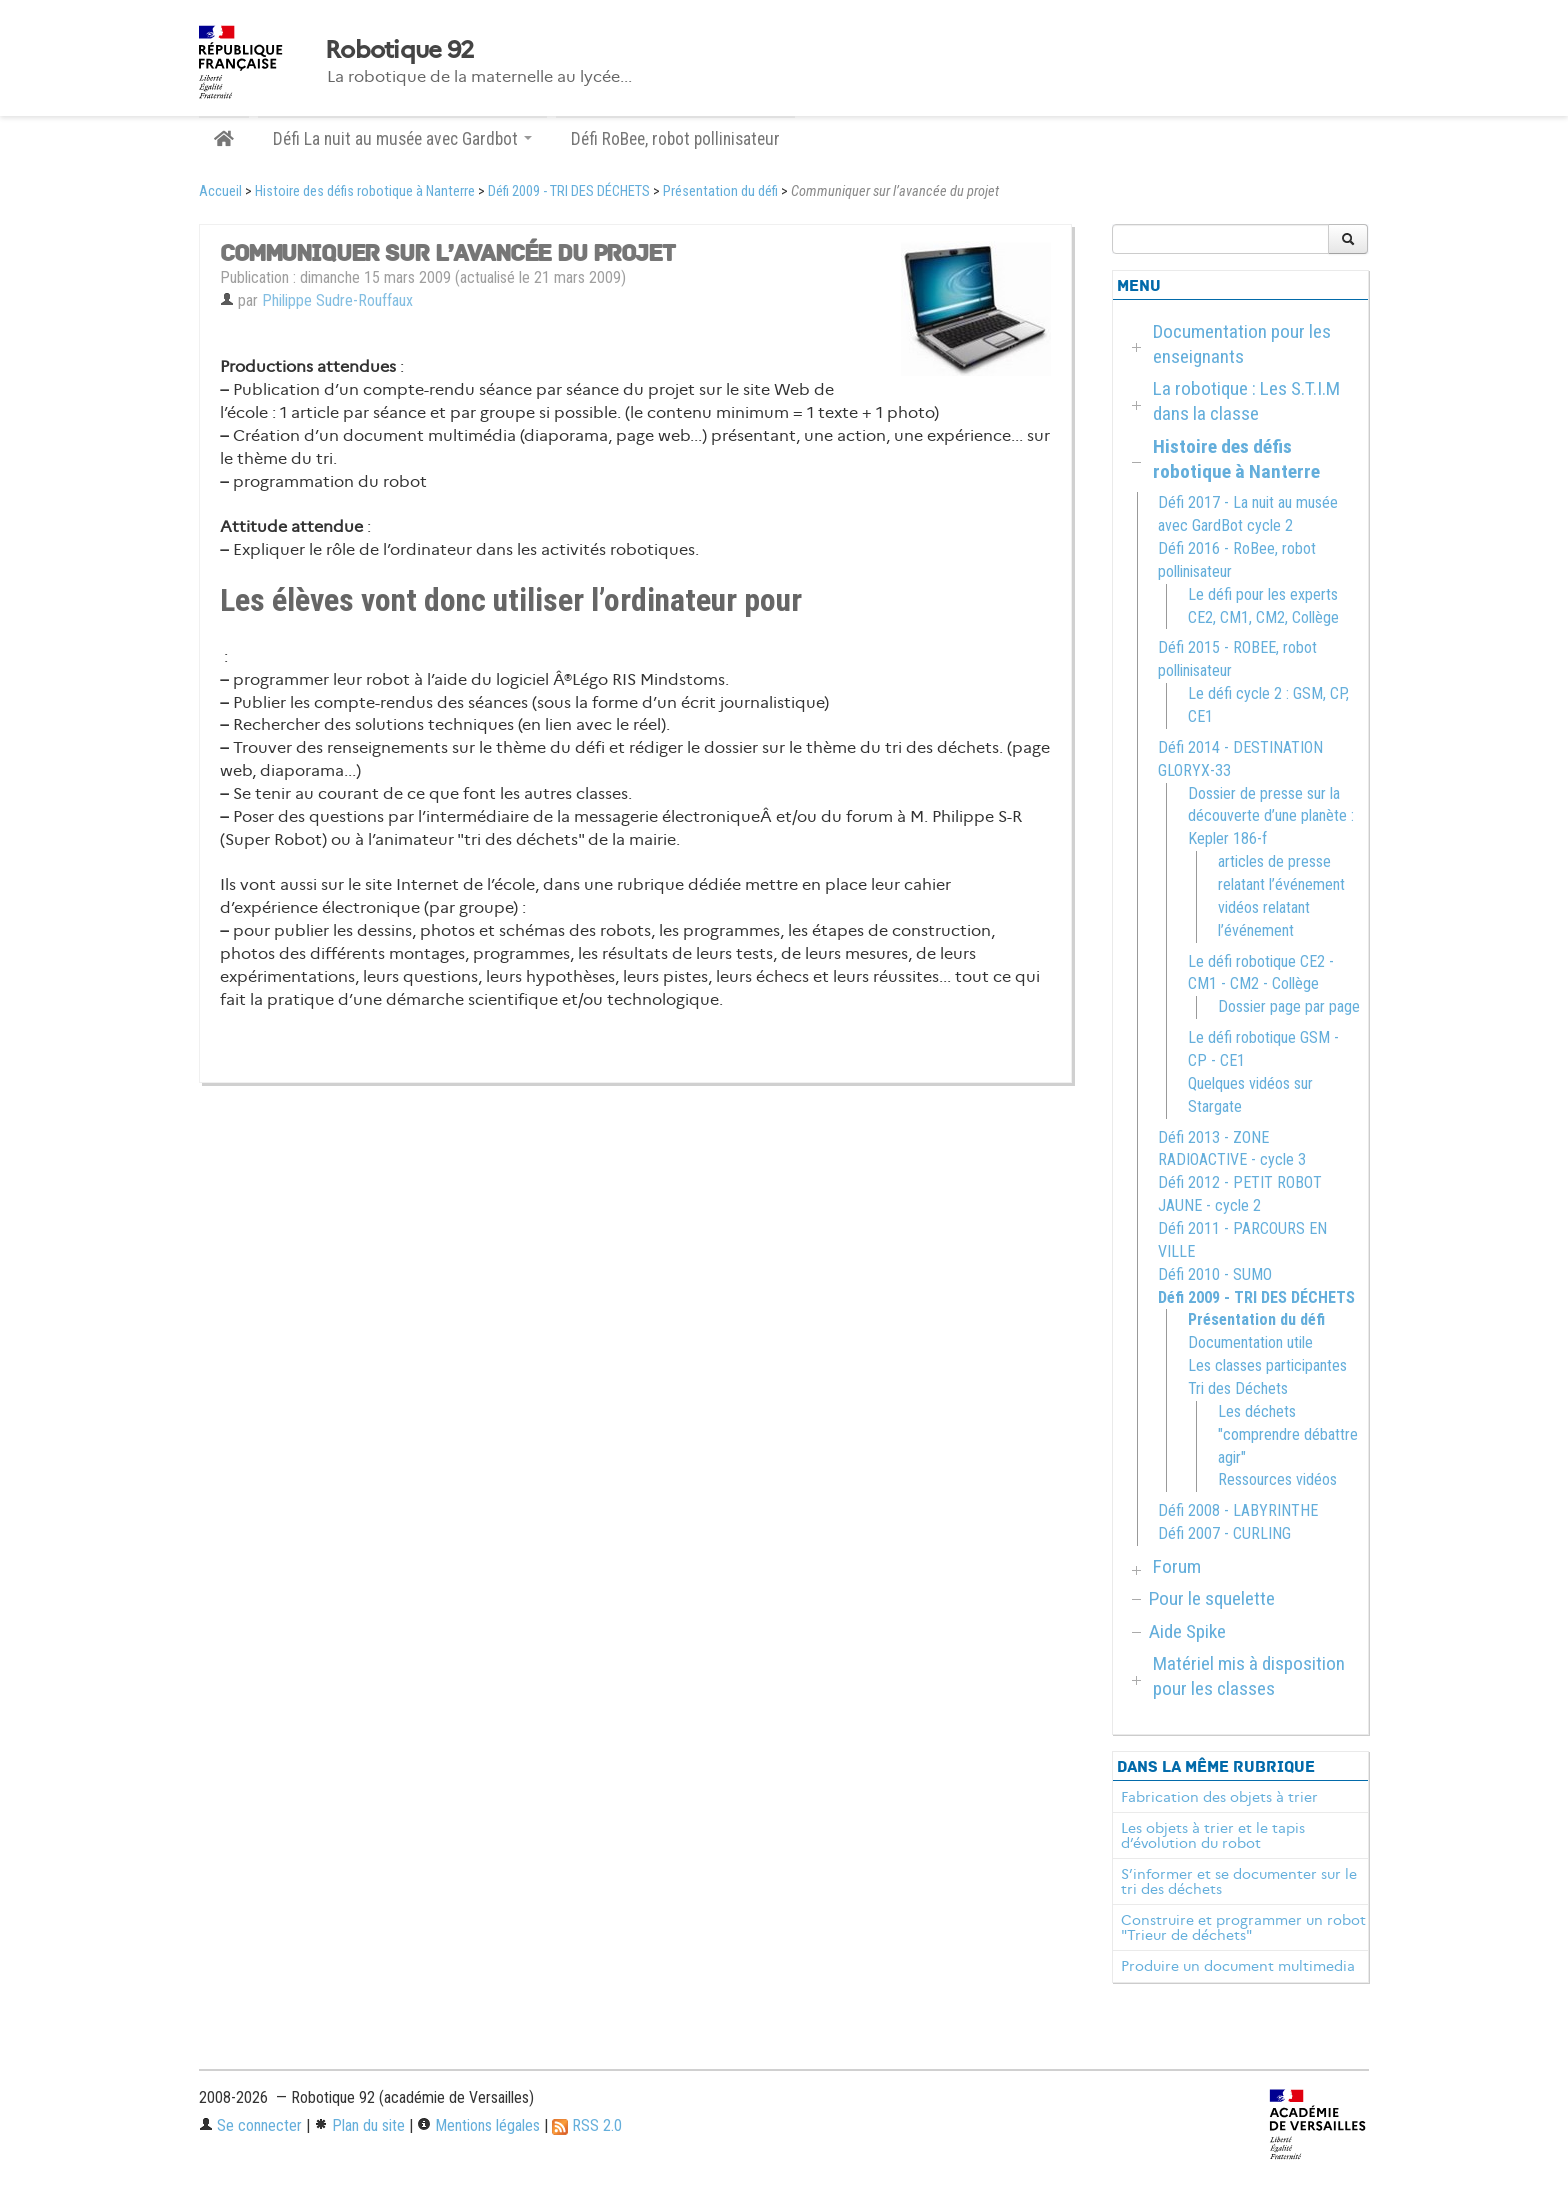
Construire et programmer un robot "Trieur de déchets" (1243, 1928)
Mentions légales (478, 2125)
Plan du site (359, 2125)
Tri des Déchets (1238, 1388)
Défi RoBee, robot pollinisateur (675, 139)
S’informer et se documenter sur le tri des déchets (1239, 1882)
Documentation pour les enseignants (1242, 344)
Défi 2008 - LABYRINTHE (1238, 1510)
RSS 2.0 (587, 2125)
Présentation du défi (720, 191)
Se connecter (250, 2125)
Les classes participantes (1267, 1365)
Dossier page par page (1289, 1006)
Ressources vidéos (1277, 1479)
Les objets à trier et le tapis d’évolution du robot (1213, 1836)
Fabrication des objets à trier (1219, 1797)
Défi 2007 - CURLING (1224, 1533)
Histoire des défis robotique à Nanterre (365, 191)
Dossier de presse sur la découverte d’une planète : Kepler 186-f (1271, 816)
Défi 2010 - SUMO (1215, 1274)
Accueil (220, 191)
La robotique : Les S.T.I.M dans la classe (1246, 401)
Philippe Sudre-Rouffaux (337, 300)
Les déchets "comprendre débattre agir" (1288, 1434)
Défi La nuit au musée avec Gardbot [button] (402, 139)
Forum (1177, 1566)
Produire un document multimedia (1238, 1966)
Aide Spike (1187, 1631)
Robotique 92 (399, 50)
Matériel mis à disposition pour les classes (1249, 1676)
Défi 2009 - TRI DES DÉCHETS (569, 191)
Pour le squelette (1212, 1598)
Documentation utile (1250, 1342)
